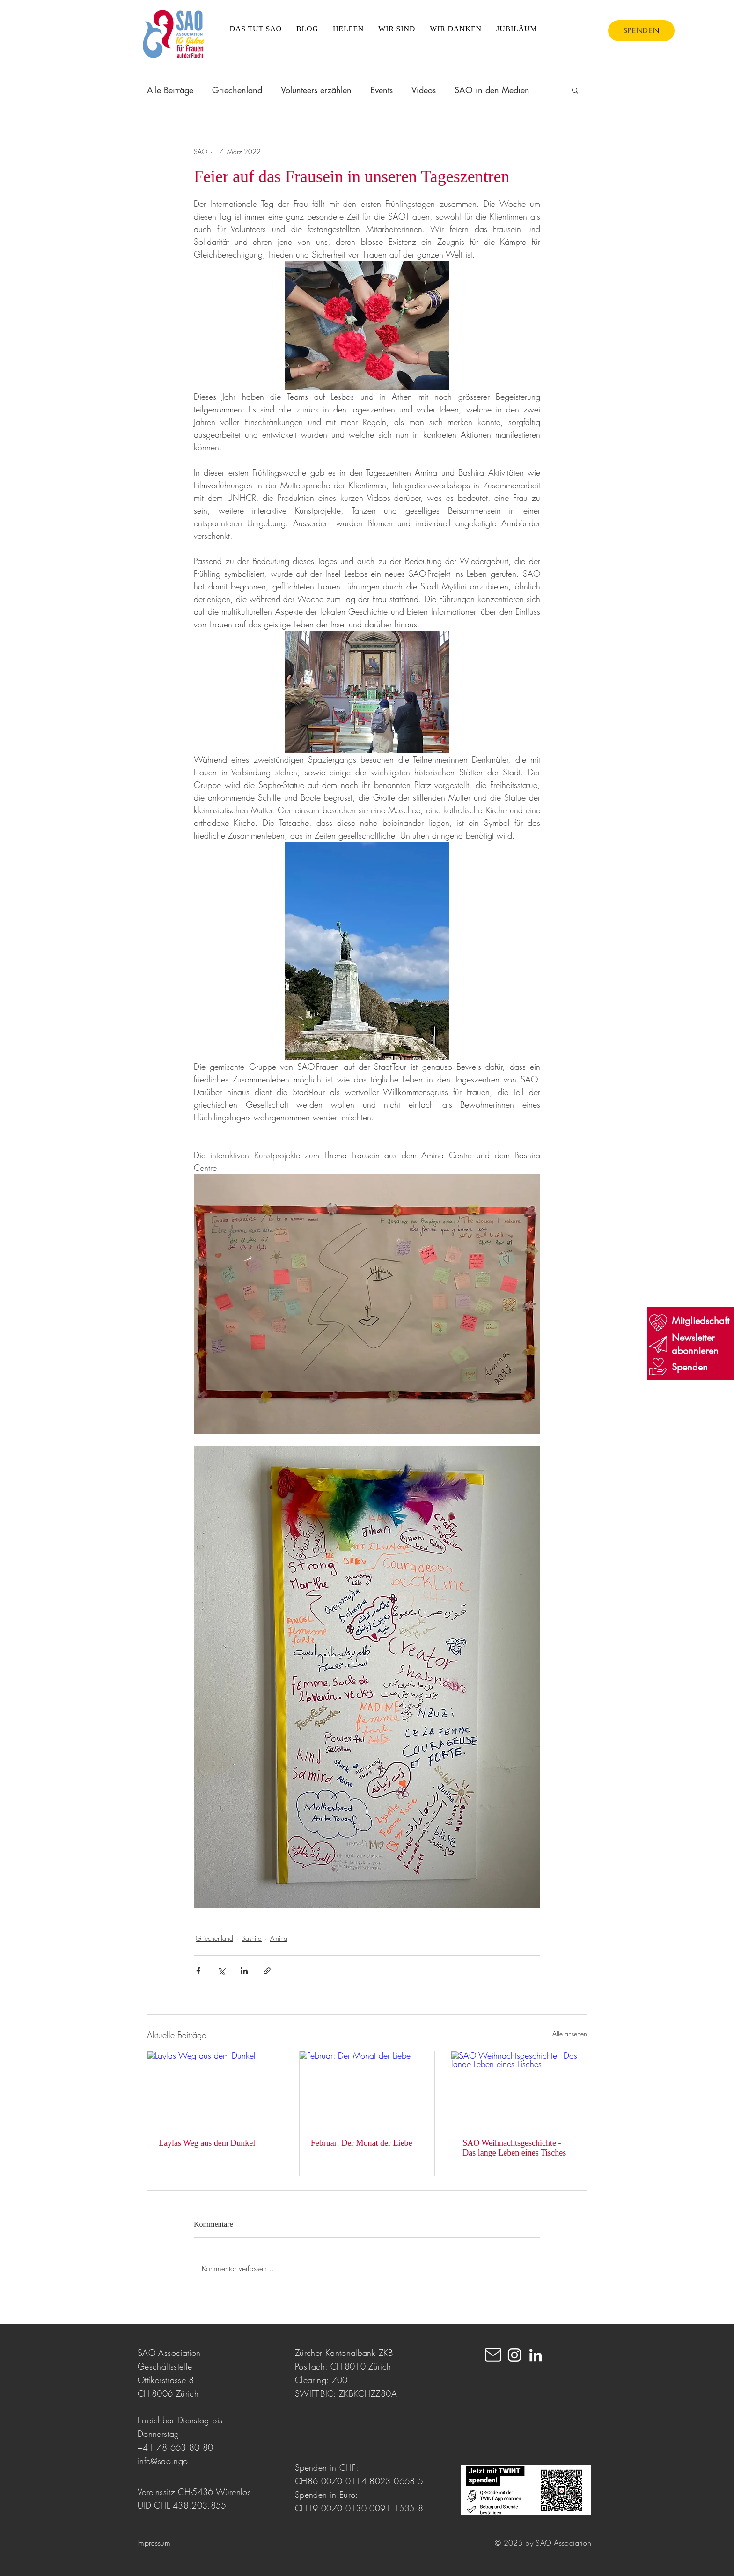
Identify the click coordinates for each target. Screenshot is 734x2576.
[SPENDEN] (641, 30)
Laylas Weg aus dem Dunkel (207, 2143)
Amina (278, 1938)
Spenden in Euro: (327, 2494)
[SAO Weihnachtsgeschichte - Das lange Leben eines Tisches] (519, 2089)
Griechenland (237, 90)
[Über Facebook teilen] (198, 1970)
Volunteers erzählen (316, 90)
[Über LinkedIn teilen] (244, 1970)
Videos (423, 90)
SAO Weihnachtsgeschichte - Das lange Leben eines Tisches (514, 2147)
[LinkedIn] (535, 2355)
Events (381, 90)
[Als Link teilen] (267, 1970)
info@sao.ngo (163, 2460)
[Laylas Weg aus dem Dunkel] (215, 2089)
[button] (575, 90)
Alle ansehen (569, 2033)
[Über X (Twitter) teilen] (221, 1970)
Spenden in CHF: (327, 2467)
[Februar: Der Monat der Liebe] (367, 2089)
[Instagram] (514, 2355)
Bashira (252, 1938)
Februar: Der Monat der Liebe (364, 2143)
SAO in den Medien (492, 90)
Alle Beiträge (170, 90)
